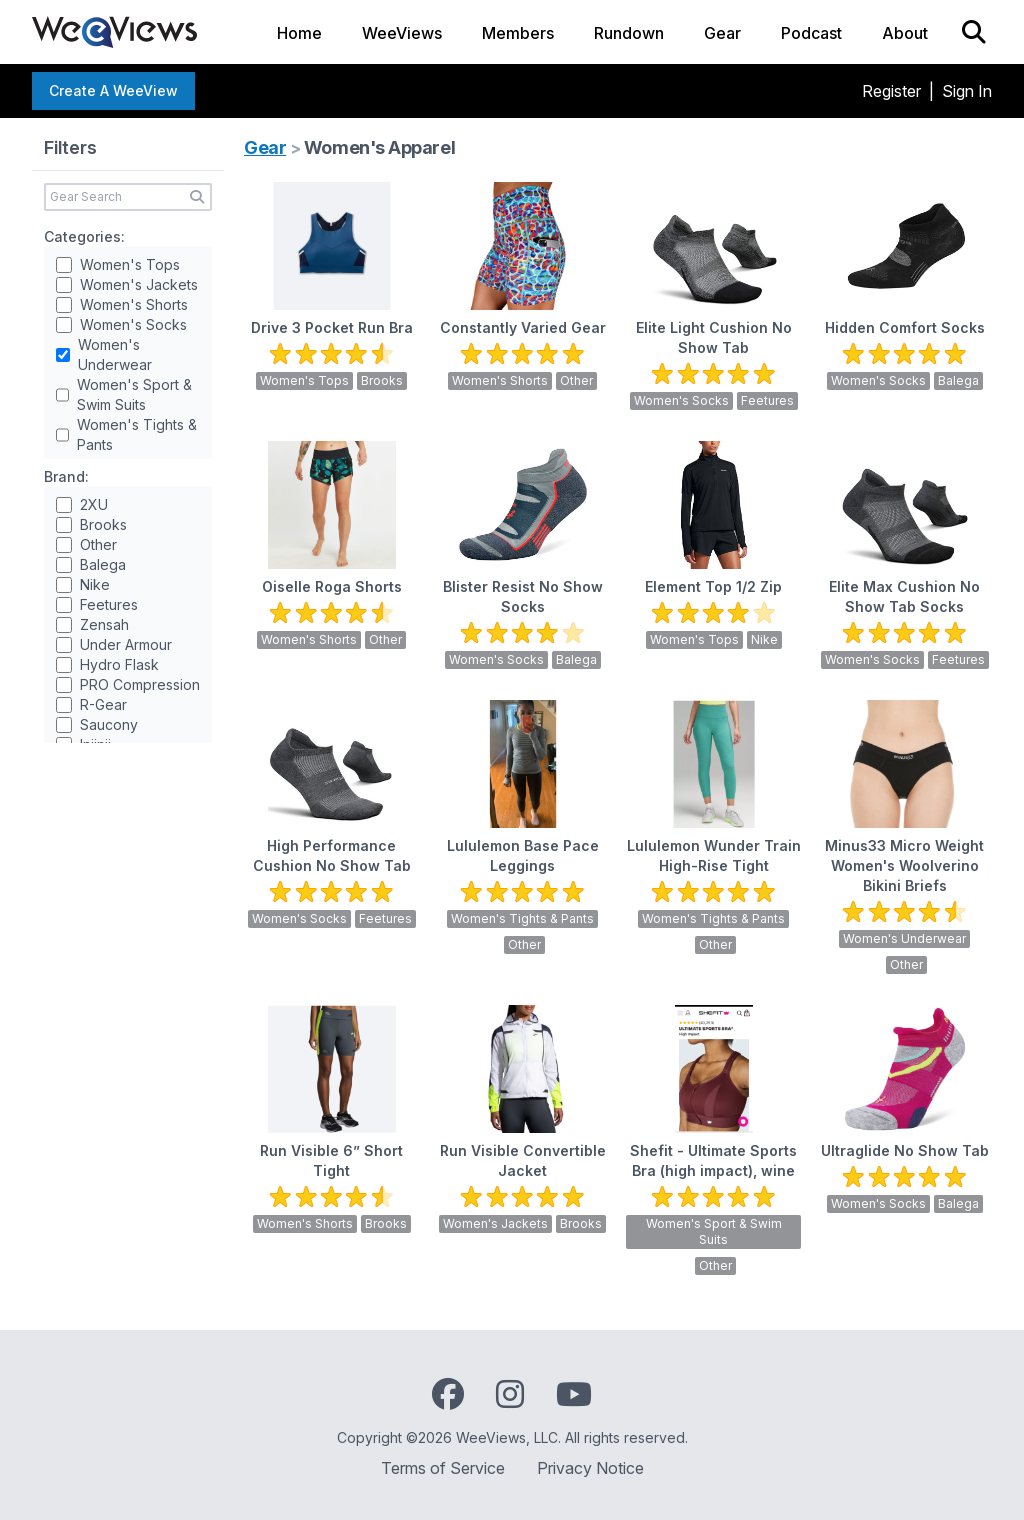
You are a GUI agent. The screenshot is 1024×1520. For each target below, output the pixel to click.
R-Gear (103, 704)
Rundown (629, 33)
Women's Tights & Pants (137, 434)
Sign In (967, 91)
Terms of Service (443, 1468)
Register (891, 91)
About (905, 33)
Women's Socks (133, 324)
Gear (722, 33)
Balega (103, 564)
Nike (95, 584)
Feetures (109, 604)
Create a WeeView (113, 90)
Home (299, 33)
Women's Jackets (139, 284)
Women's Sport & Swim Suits (134, 394)
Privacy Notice (590, 1468)
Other (98, 544)
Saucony (109, 724)
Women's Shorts (134, 304)
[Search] (974, 32)
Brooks (103, 524)
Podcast (811, 33)
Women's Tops (130, 264)
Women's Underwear (115, 354)
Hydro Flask (119, 664)
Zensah (104, 624)
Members (518, 33)
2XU (94, 504)
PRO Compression (140, 684)
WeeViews (402, 33)
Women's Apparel (379, 147)
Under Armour (126, 644)
